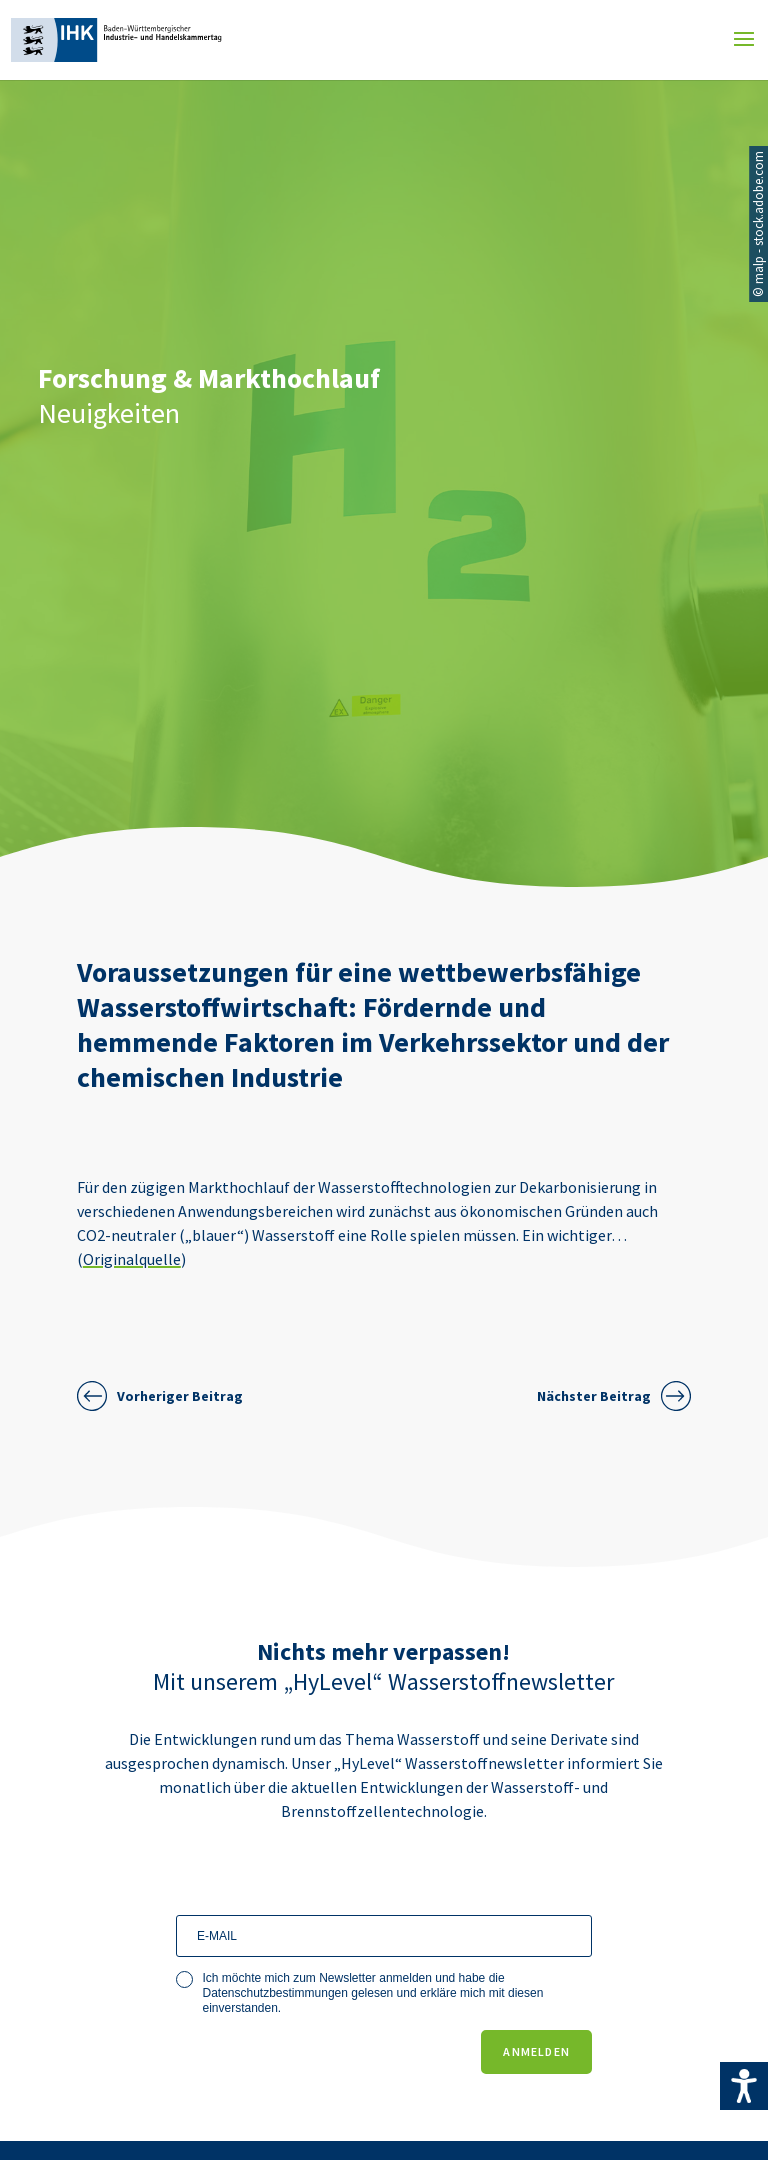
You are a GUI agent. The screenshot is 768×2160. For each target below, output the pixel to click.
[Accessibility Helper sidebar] (744, 2086)
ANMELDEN (536, 2051)
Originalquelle (132, 1259)
